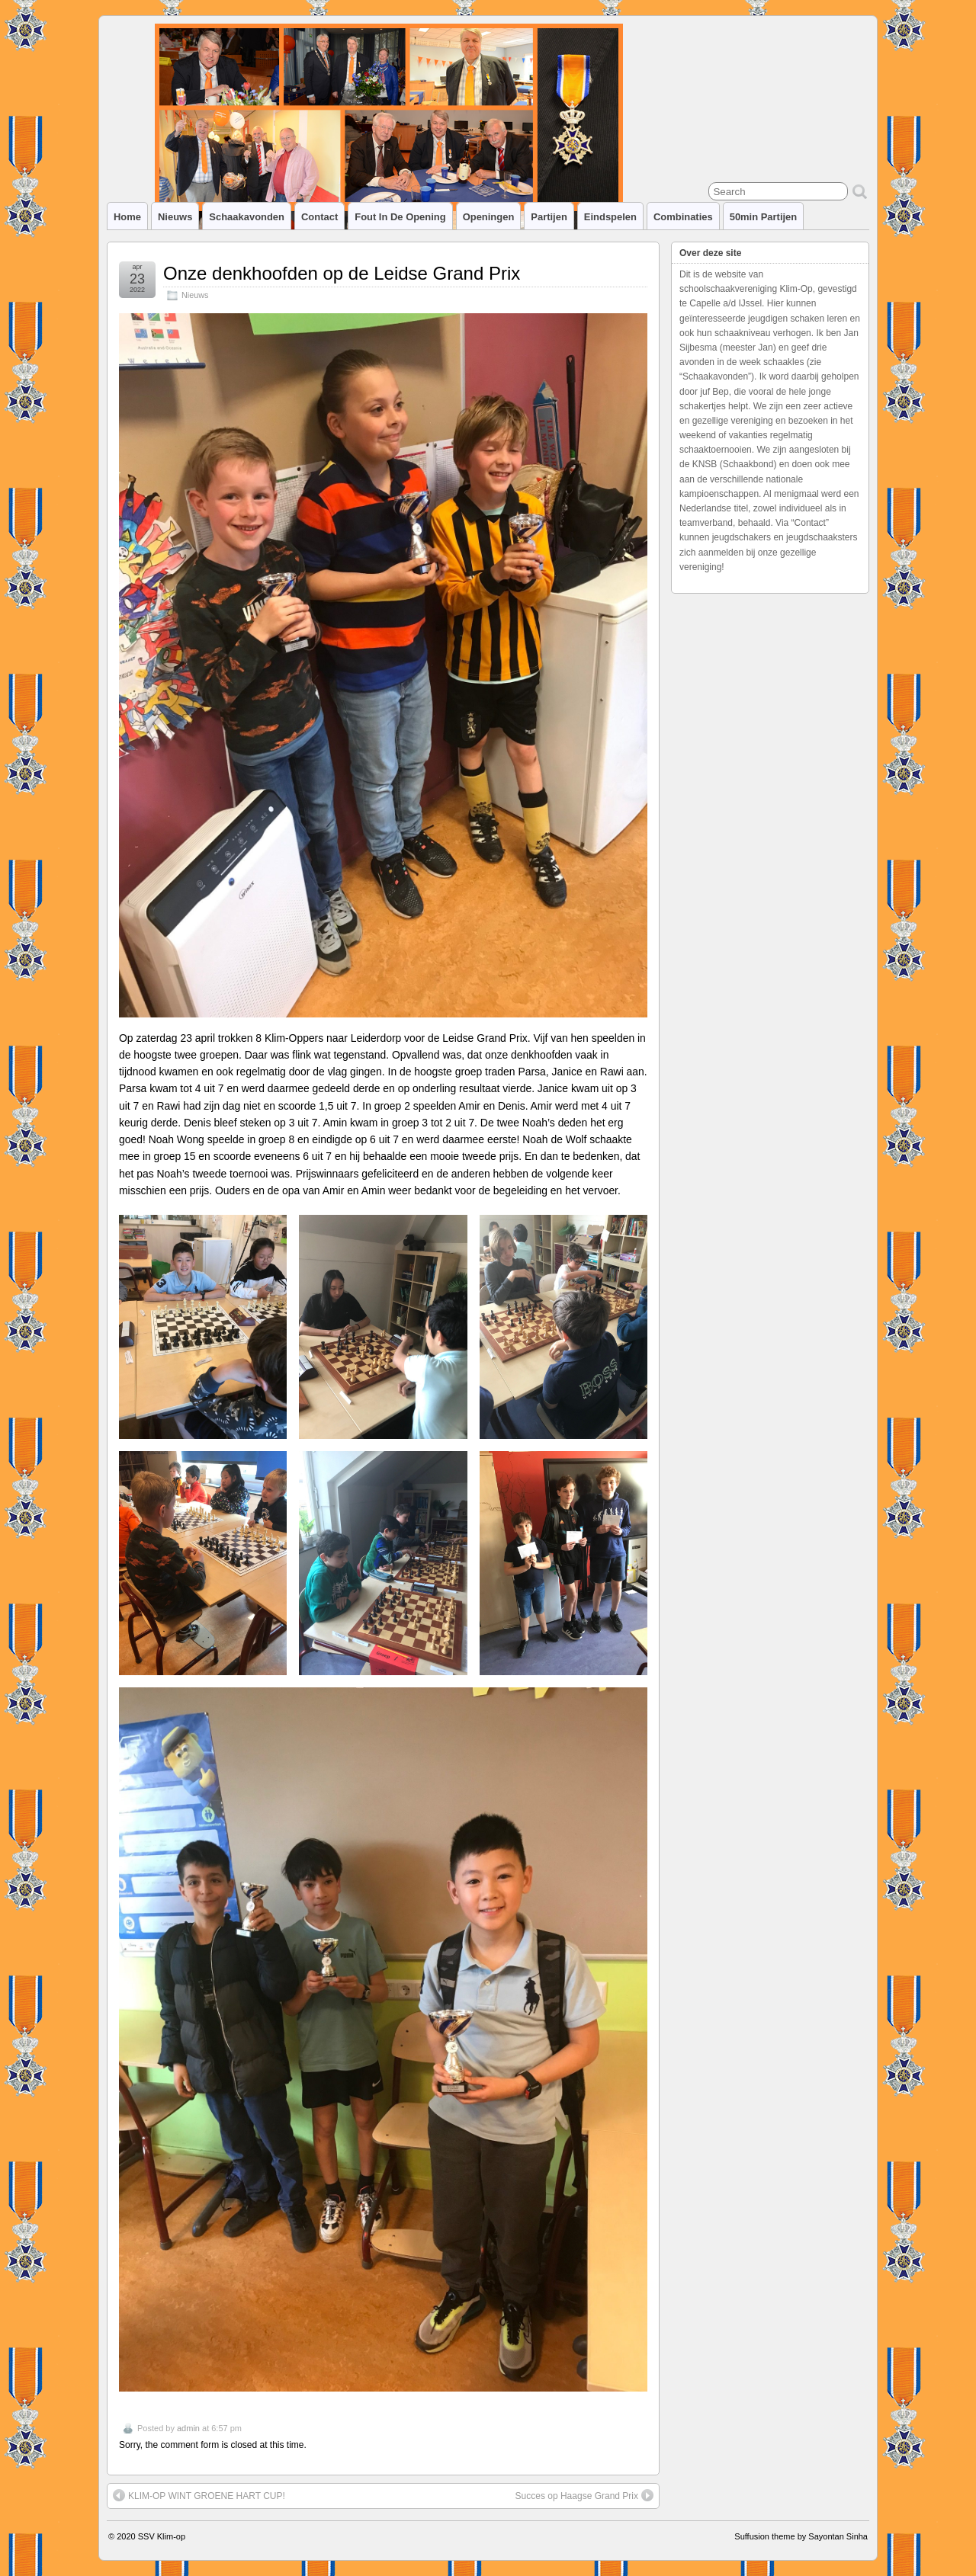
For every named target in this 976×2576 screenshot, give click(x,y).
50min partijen (764, 217)
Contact (319, 217)
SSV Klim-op (161, 2536)
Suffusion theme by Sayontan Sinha (801, 2536)
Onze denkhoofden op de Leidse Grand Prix (341, 273)
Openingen (489, 217)
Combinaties (683, 217)
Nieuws (175, 217)
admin (188, 2428)
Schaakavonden (246, 217)
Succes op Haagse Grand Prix (584, 2495)
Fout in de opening (400, 217)
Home (127, 217)
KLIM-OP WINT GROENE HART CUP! (199, 2495)
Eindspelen (610, 217)
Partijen (549, 217)
